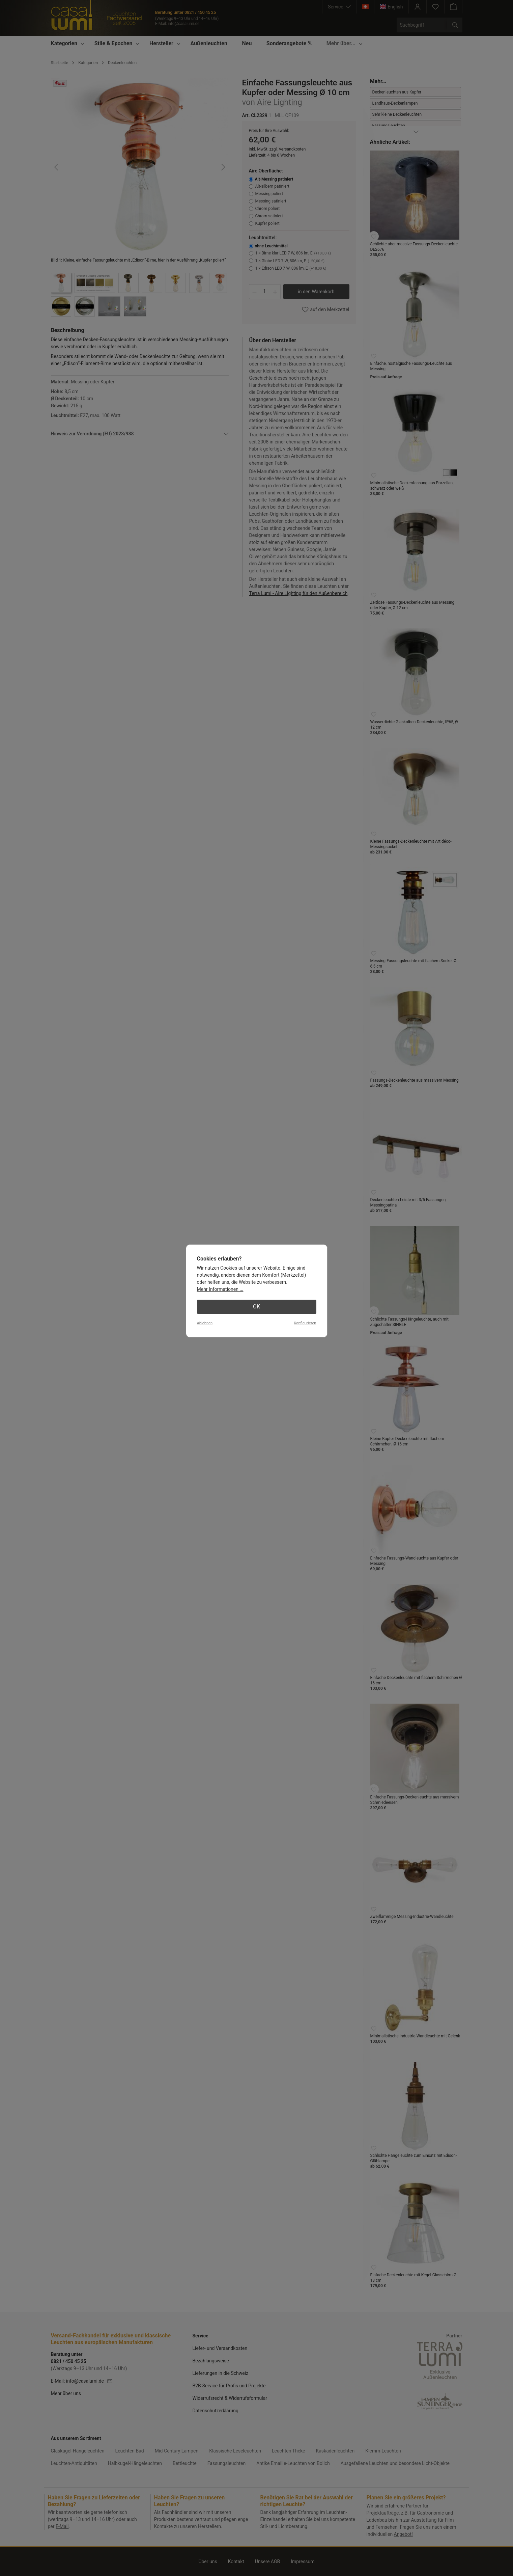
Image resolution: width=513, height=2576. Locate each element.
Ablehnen (205, 1323)
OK (256, 1306)
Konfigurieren (305, 1323)
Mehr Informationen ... (220, 1289)
